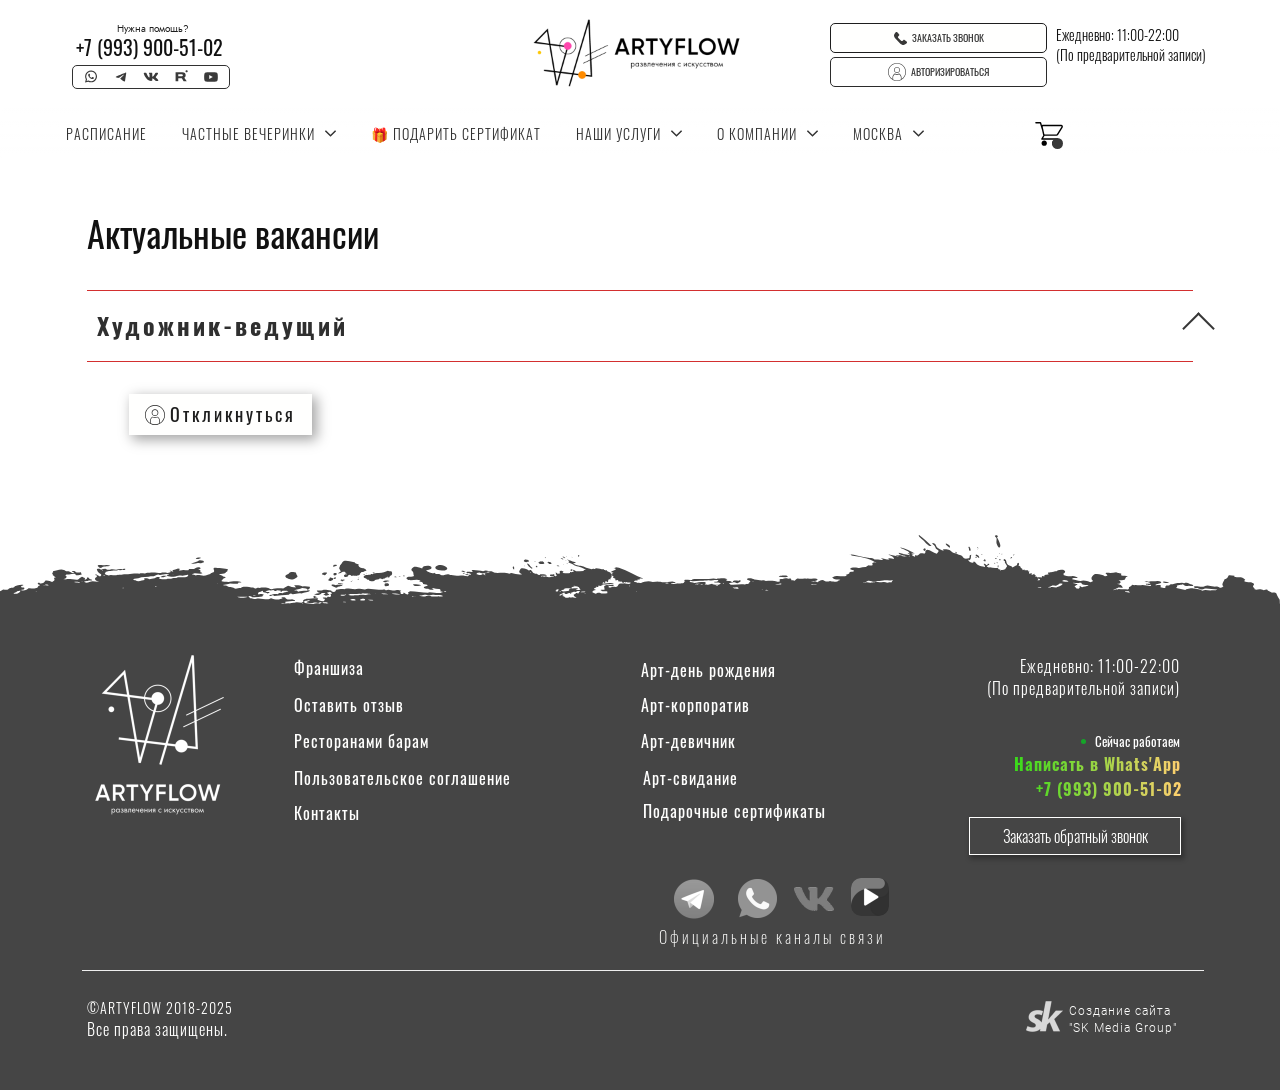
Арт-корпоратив (695, 705)
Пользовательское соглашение (402, 778)
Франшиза (329, 668)
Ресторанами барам (361, 741)
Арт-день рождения (708, 670)
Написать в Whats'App (1097, 764)
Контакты (327, 813)
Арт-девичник (688, 741)
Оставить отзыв (349, 705)
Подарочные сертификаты (734, 811)
